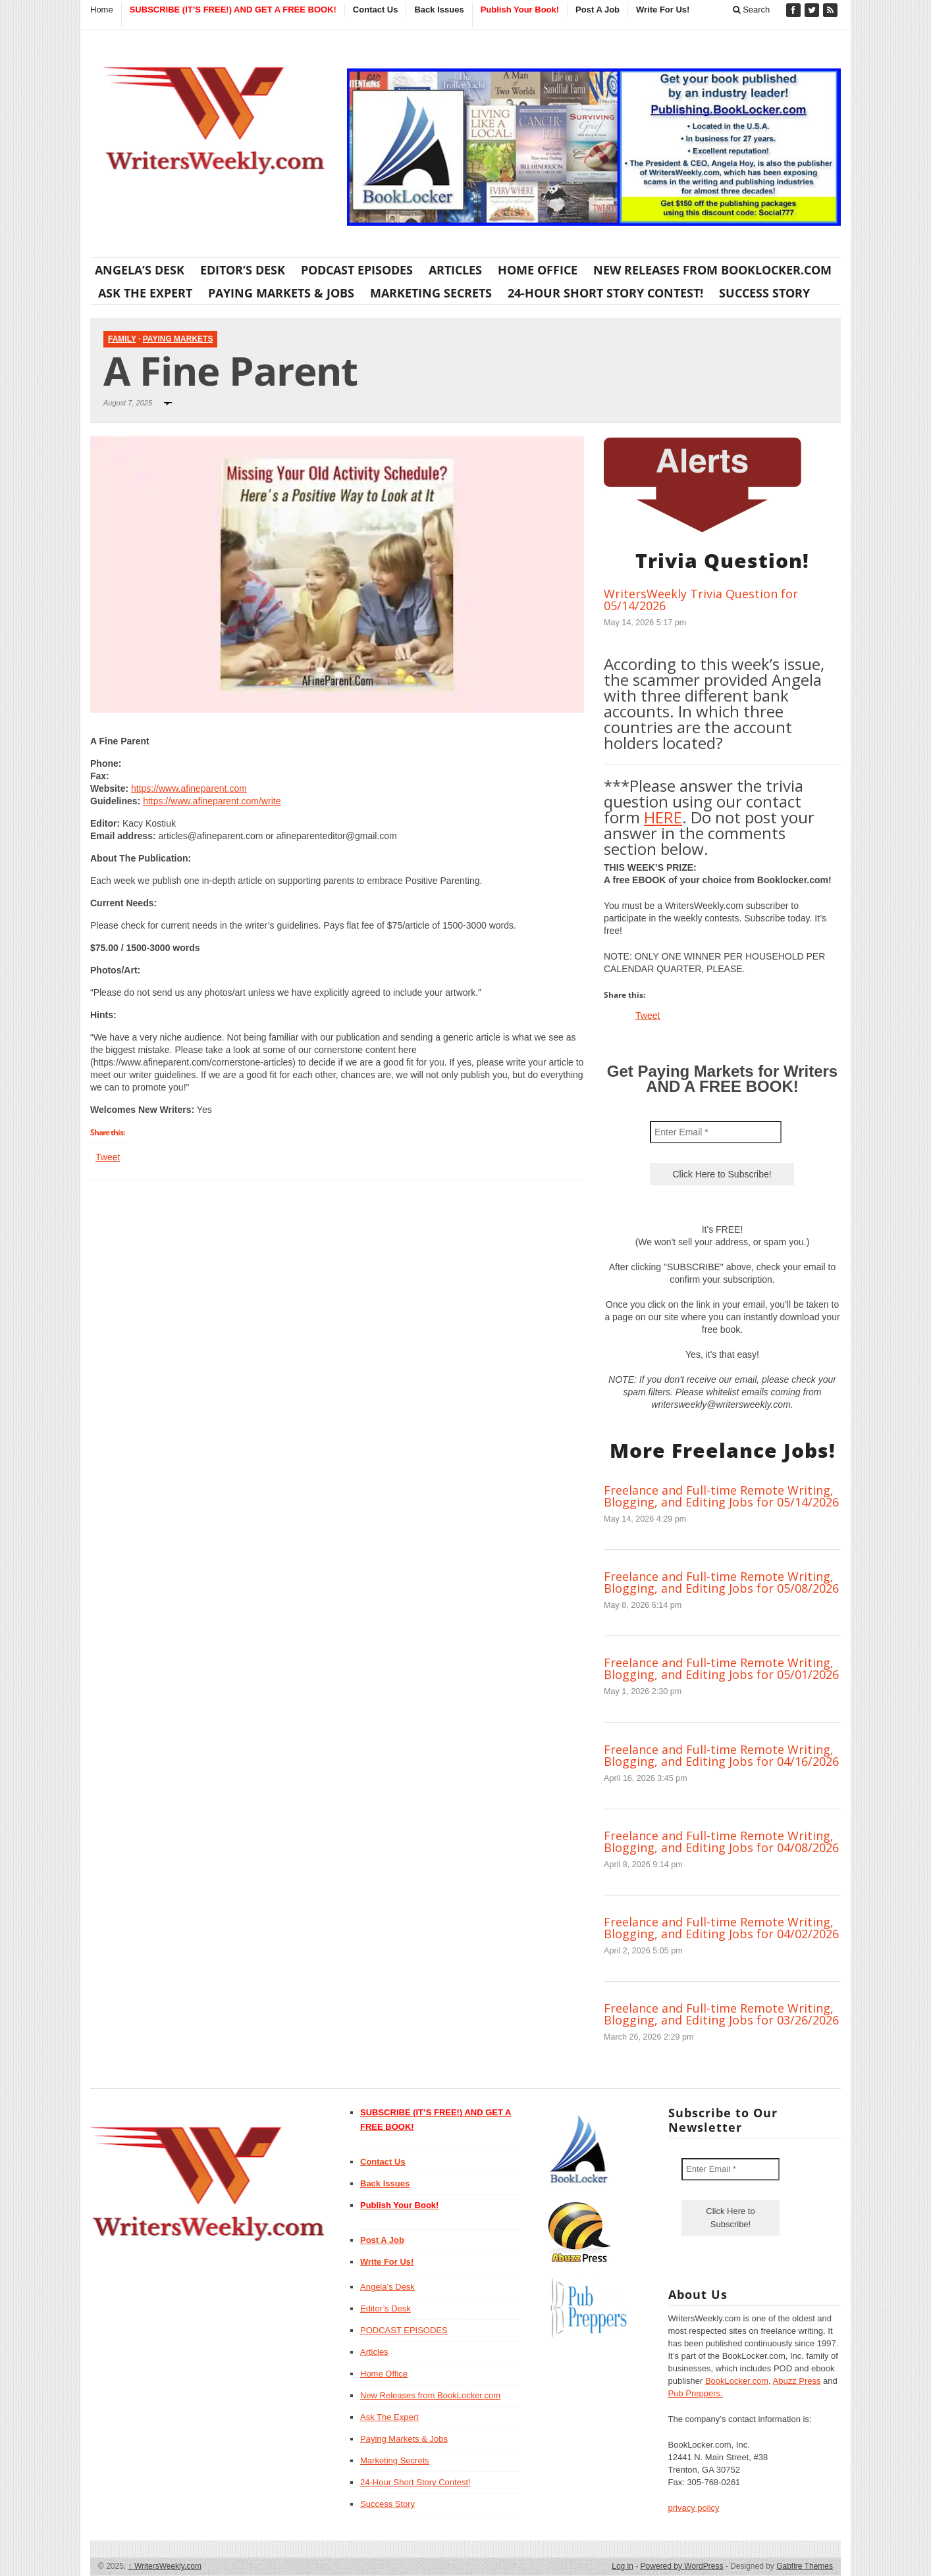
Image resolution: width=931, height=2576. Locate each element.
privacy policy (694, 2508)
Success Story (764, 293)
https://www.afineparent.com (189, 788)
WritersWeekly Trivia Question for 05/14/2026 (701, 599)
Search (751, 9)
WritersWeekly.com (164, 2566)
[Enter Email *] (716, 1132)
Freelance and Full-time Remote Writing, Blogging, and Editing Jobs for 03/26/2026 (721, 2014)
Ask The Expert (145, 293)
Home (101, 9)
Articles (455, 270)
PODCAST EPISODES (357, 270)
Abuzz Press (797, 2381)
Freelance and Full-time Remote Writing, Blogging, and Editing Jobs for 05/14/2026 (721, 1496)
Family (122, 339)
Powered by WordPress (682, 2566)
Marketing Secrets (431, 293)
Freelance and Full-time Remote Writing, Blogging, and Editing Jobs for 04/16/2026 (721, 1755)
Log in (622, 2566)
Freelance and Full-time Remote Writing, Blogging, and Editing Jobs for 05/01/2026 (721, 1668)
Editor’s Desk (242, 270)
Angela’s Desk (139, 270)
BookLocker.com (736, 2381)
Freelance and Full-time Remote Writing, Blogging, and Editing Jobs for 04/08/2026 (721, 1841)
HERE (663, 817)
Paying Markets (178, 339)
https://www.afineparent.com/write (211, 801)
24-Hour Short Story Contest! (605, 293)
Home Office (537, 270)
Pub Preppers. (695, 2393)
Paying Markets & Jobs (281, 293)
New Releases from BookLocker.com (712, 270)
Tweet (107, 1157)
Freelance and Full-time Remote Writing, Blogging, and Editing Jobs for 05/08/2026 (721, 1582)
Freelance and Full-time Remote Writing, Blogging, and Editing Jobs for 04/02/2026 (721, 1928)
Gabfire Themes (804, 2566)
